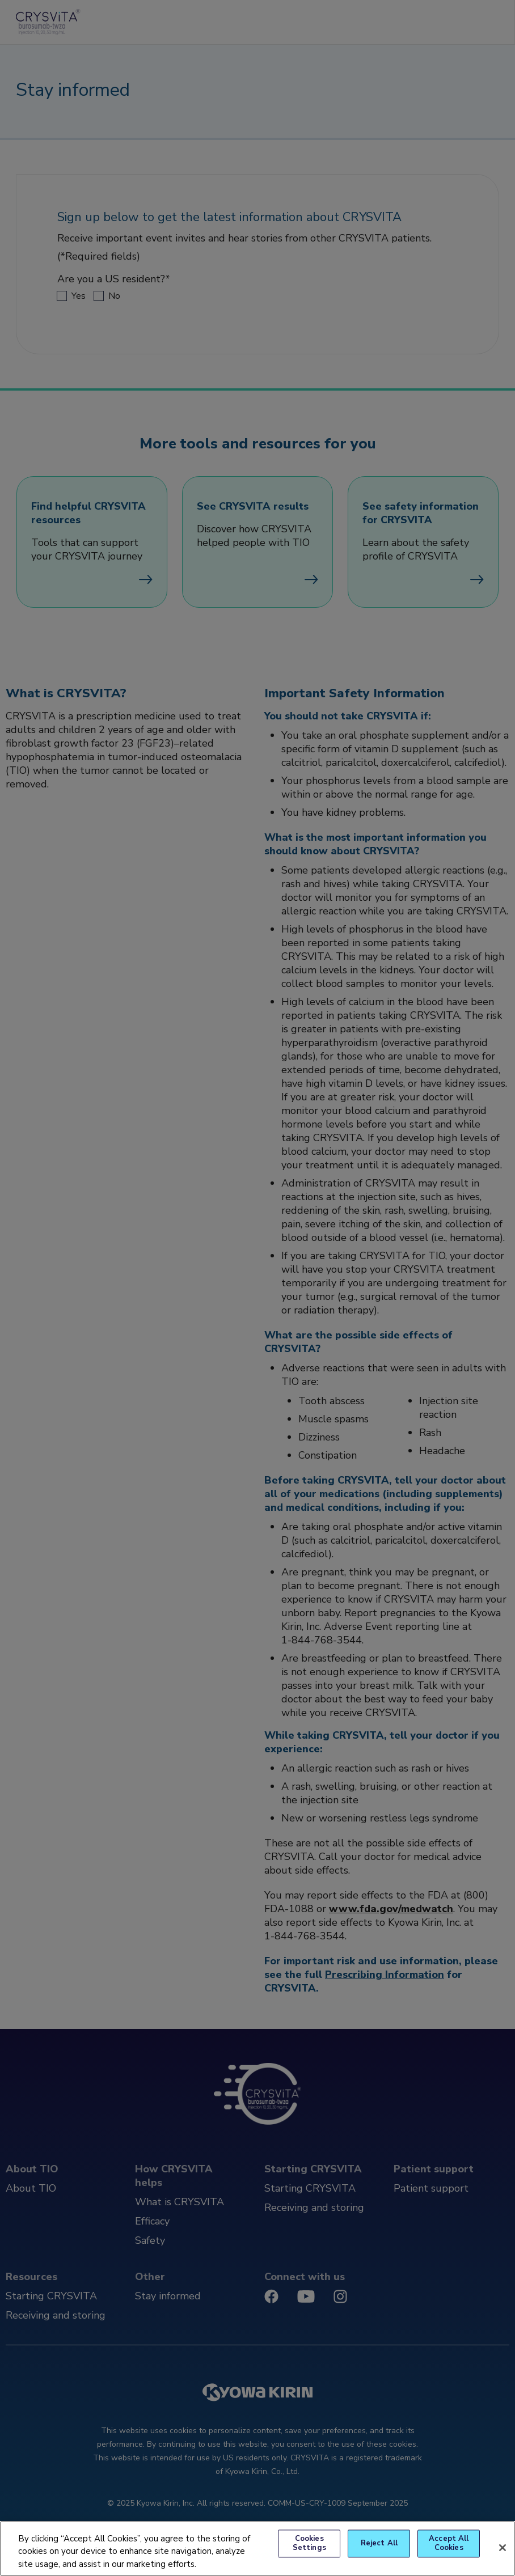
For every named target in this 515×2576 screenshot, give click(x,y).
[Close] (502, 2547)
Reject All (379, 2543)
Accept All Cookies (448, 2543)
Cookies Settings (309, 2543)
